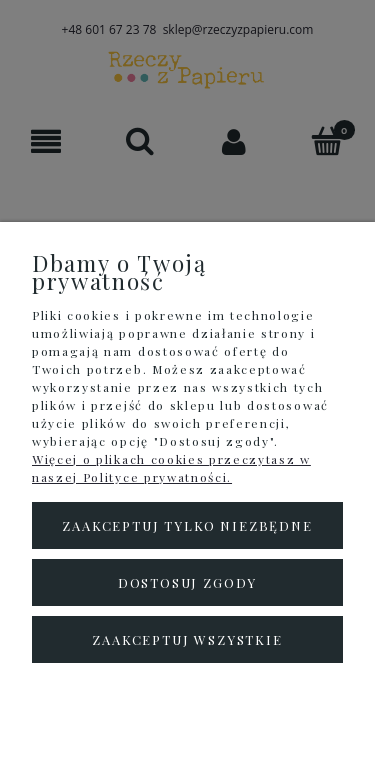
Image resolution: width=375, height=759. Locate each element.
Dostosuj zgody (187, 582)
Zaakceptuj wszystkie (187, 639)
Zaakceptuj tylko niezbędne (187, 525)
